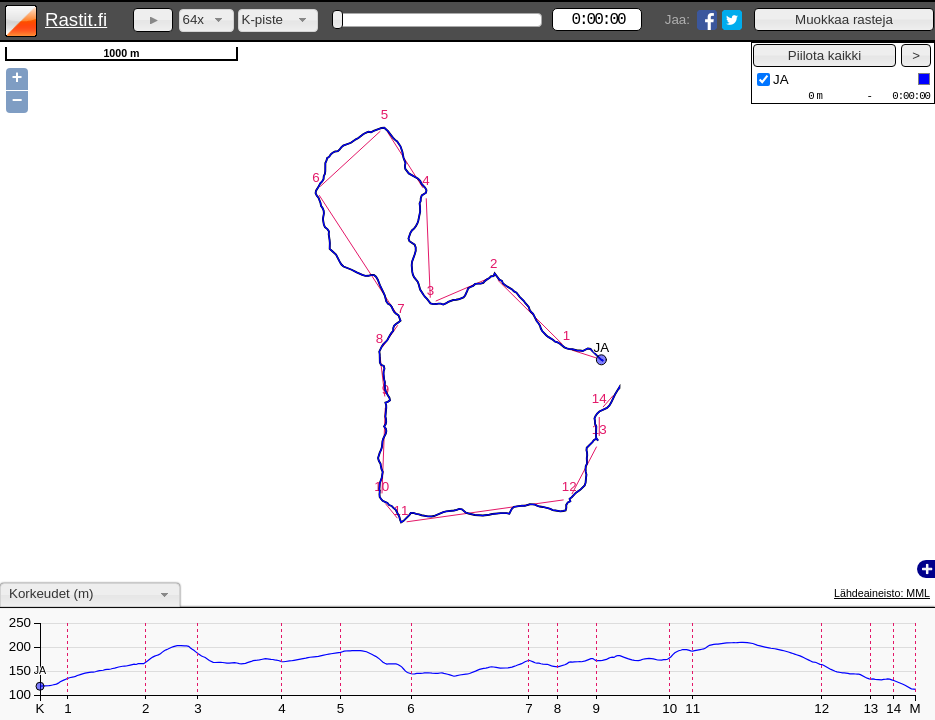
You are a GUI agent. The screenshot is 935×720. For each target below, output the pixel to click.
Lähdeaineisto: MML (882, 593)
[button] (844, 19)
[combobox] (206, 20)
